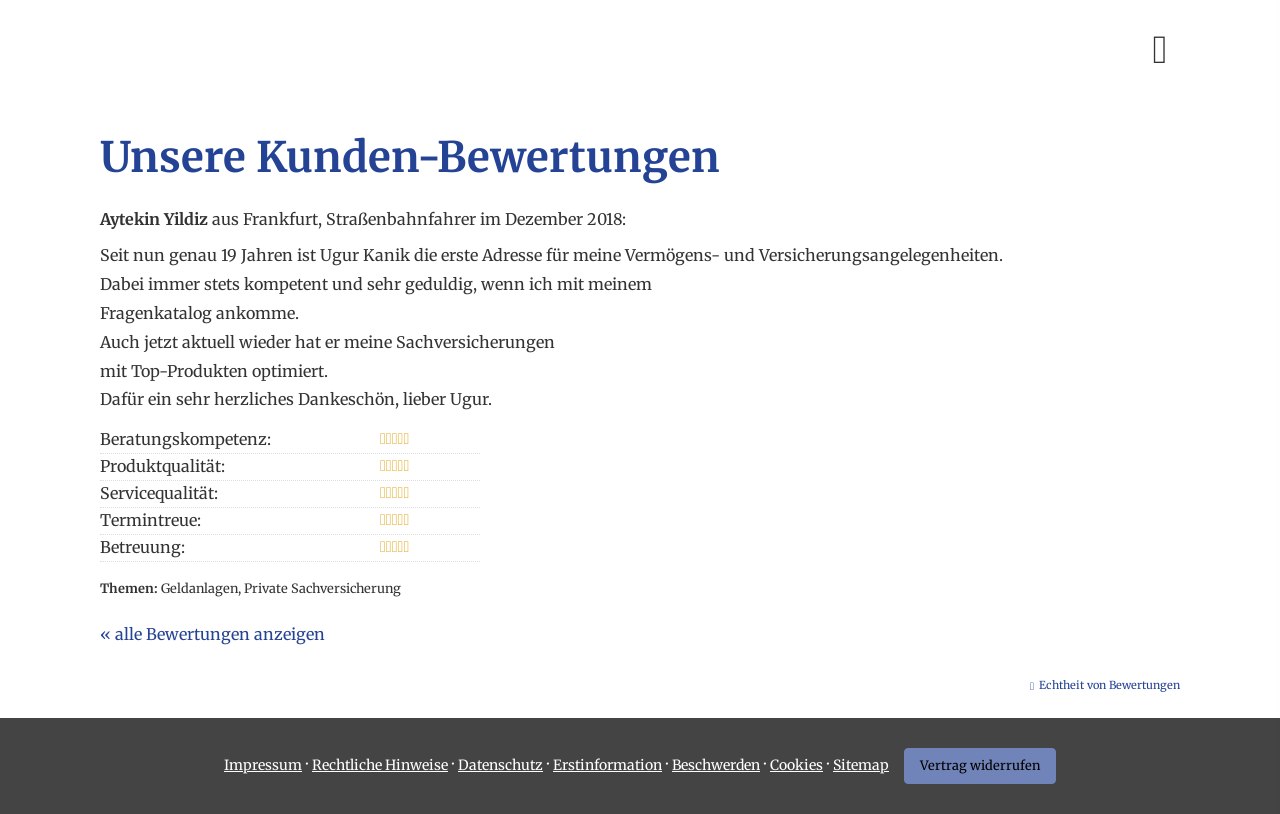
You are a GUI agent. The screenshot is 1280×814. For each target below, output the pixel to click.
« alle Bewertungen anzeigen (212, 634)
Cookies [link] (796, 765)
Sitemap (861, 765)
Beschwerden (716, 765)
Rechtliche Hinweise (380, 765)
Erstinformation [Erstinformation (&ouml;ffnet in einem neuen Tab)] (607, 765)
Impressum (263, 765)
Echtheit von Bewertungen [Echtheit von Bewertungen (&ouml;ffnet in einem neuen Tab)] (1109, 685)
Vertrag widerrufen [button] (980, 765)
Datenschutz (500, 765)
